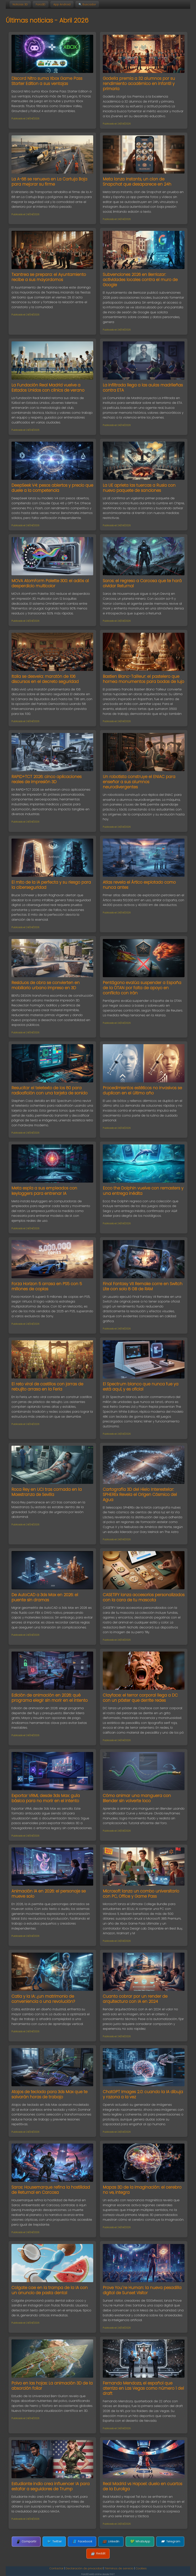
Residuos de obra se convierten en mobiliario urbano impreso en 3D (45, 985)
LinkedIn (110, 2541)
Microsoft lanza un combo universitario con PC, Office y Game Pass (141, 1893)
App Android (61, 4)
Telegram (170, 2541)
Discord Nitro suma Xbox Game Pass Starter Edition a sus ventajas (46, 81)
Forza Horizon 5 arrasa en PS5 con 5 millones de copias (46, 1286)
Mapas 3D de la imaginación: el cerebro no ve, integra (142, 2189)
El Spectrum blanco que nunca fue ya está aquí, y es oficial (140, 1386)
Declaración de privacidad (84, 2568)
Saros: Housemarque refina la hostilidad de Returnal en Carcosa (50, 2189)
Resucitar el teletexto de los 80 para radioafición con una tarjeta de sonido (49, 1090)
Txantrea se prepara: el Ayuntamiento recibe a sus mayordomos (48, 277)
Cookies (141, 2568)
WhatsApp (140, 2541)
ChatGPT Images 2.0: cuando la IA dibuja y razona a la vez (143, 2094)
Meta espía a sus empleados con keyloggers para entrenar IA (44, 1190)
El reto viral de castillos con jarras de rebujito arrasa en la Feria (47, 1386)
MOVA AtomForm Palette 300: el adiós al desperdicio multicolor (50, 583)
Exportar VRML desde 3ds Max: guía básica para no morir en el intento (45, 1798)
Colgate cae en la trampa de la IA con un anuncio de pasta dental (49, 2290)
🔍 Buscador (87, 4)
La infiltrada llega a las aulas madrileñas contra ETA (143, 387)
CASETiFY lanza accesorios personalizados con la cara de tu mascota (144, 1597)
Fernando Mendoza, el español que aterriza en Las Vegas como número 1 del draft (143, 2388)
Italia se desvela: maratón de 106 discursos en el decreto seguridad (45, 679)
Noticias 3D (20, 4)
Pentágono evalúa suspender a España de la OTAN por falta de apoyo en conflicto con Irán (142, 988)
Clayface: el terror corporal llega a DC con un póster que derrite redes (140, 1697)
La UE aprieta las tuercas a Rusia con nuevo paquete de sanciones (139, 487)
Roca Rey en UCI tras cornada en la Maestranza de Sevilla (46, 1492)
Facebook (82, 2541)
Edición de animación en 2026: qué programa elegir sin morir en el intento (49, 1697)
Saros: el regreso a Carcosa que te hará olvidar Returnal (142, 583)
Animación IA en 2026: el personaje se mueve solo (48, 1893)
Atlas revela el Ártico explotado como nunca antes (139, 884)
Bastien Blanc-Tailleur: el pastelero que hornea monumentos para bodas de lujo (143, 679)
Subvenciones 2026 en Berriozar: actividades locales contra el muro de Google (140, 280)
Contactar (56, 2568)
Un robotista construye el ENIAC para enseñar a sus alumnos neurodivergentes (139, 782)
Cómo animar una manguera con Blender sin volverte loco (137, 1798)
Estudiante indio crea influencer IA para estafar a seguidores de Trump (50, 2486)
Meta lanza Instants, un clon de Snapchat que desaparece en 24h (137, 181)
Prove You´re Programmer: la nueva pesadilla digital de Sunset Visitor (142, 2290)
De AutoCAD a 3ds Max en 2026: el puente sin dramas (44, 1597)
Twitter (54, 2541)
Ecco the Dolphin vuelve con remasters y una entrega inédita (143, 1190)
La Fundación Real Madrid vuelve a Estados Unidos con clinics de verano (47, 387)
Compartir (26, 2541)
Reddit (98, 2553)
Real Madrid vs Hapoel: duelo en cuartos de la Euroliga (142, 2486)
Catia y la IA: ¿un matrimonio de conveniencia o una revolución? (43, 1998)
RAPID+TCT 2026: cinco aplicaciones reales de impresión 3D (46, 779)
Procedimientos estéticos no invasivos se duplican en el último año (142, 1090)
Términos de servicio (119, 2568)
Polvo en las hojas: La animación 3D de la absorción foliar (52, 2385)
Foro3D (40, 4)
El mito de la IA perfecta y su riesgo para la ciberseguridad (51, 884)
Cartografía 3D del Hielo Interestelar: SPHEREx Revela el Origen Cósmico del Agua (140, 1494)
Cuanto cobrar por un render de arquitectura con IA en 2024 (135, 1998)
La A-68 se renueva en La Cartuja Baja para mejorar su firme (49, 181)
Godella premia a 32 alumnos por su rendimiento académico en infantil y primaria (139, 83)
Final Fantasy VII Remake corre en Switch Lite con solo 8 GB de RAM (142, 1286)
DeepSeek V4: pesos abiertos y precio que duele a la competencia (52, 487)
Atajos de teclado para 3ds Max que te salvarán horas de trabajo (49, 2094)
